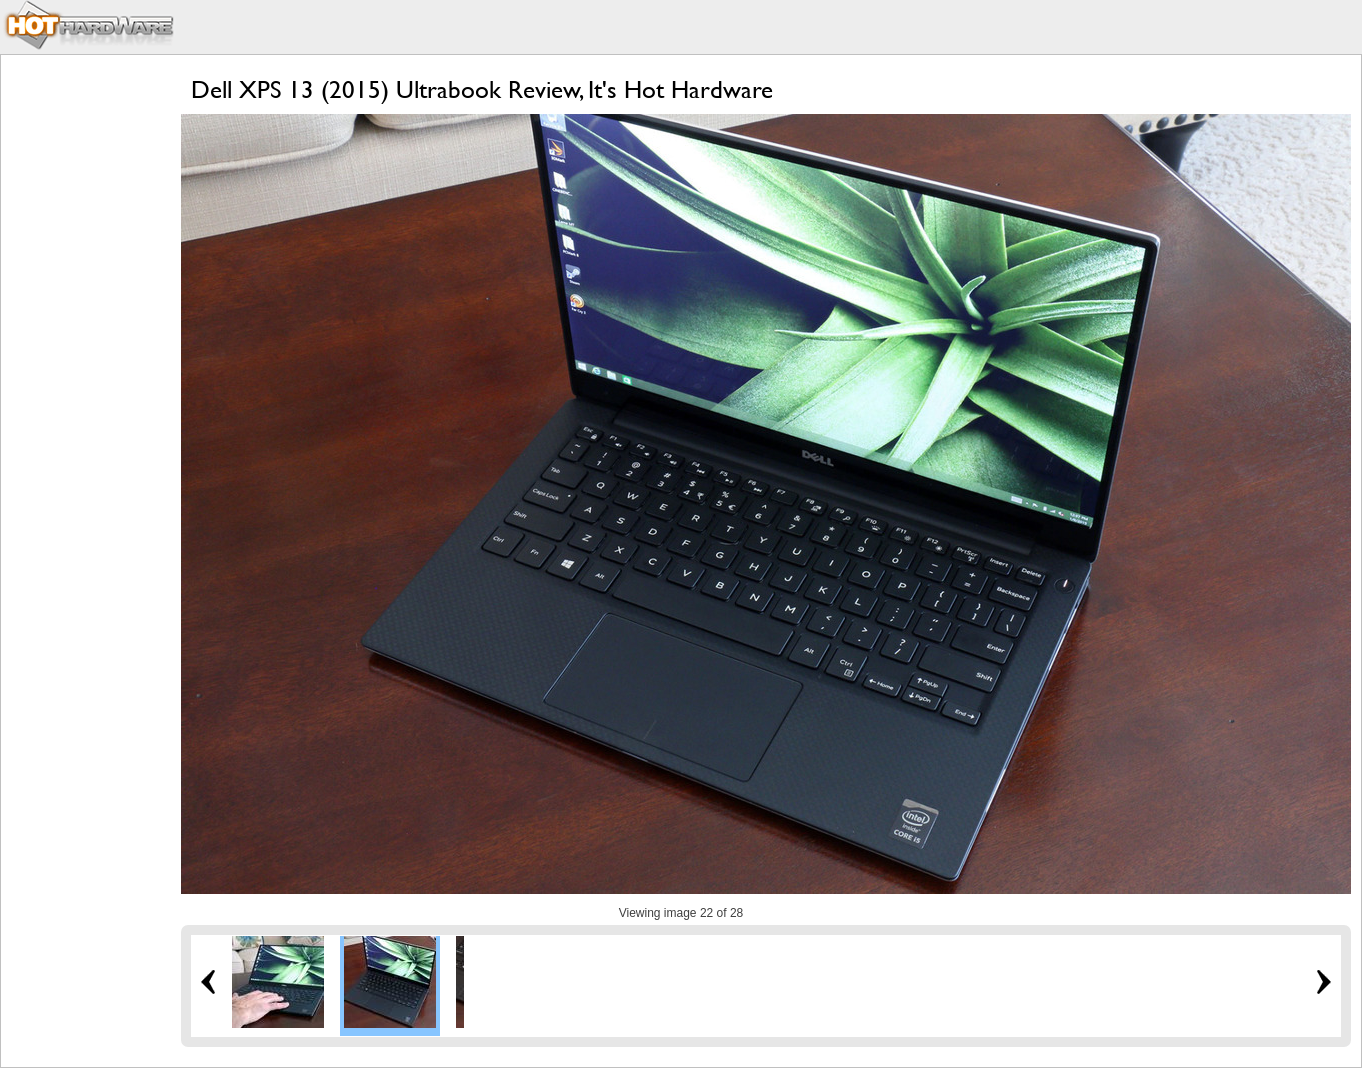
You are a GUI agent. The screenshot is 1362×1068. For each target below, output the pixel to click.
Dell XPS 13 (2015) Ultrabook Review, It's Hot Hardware (482, 89)
